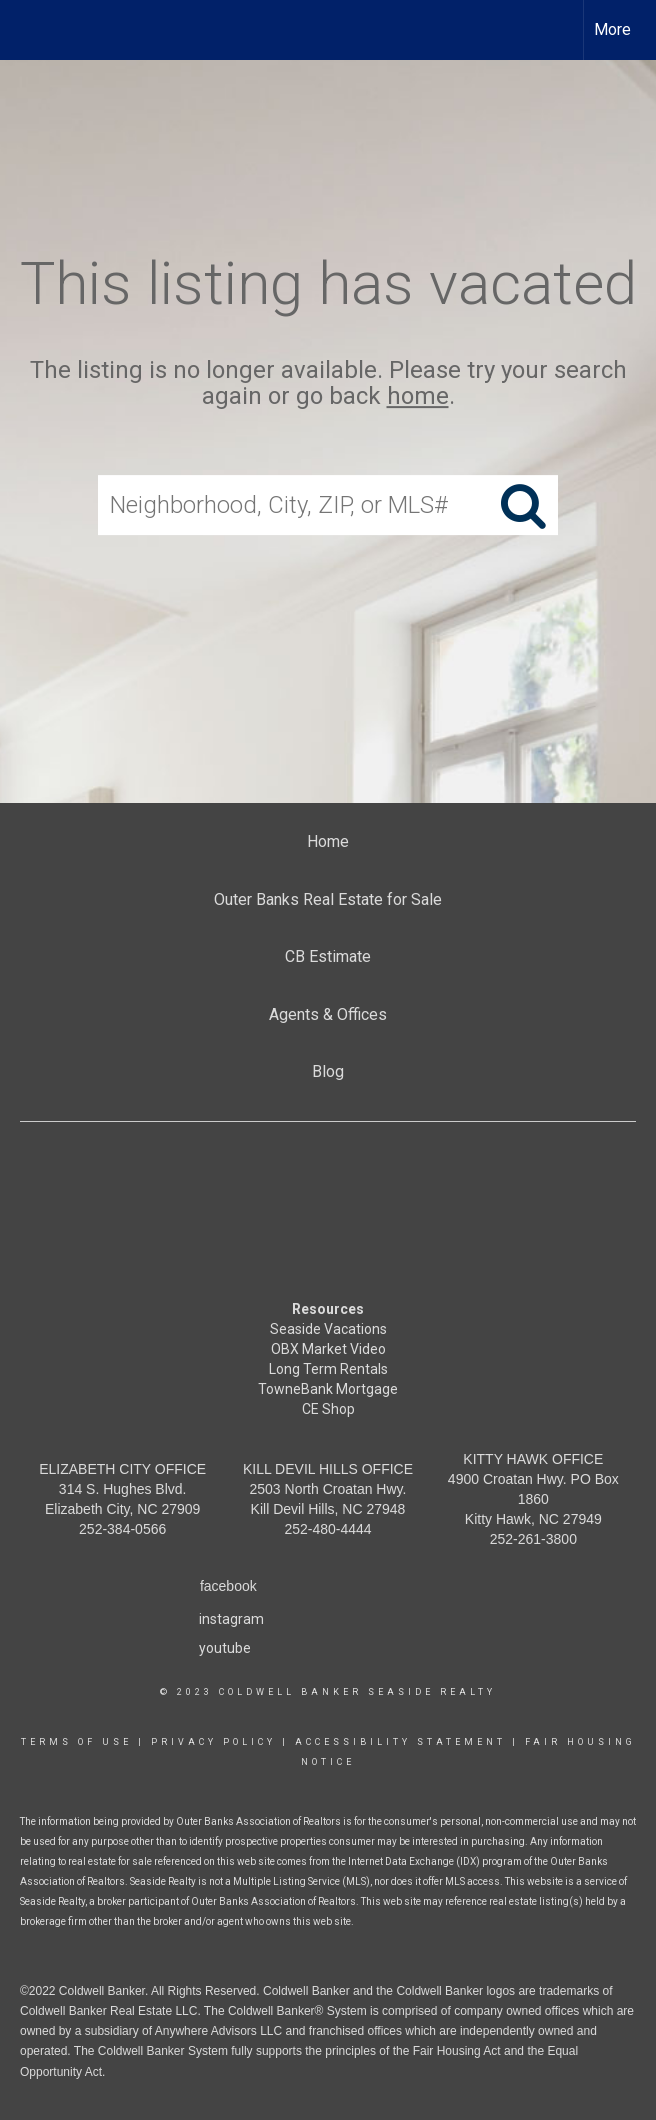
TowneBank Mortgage (328, 1389)
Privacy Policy (213, 1742)
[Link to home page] (25, 30)
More (612, 29)
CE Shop (328, 1409)
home (418, 397)
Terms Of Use (76, 1742)
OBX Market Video (328, 1349)
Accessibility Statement (400, 1742)
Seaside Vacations (328, 1329)
